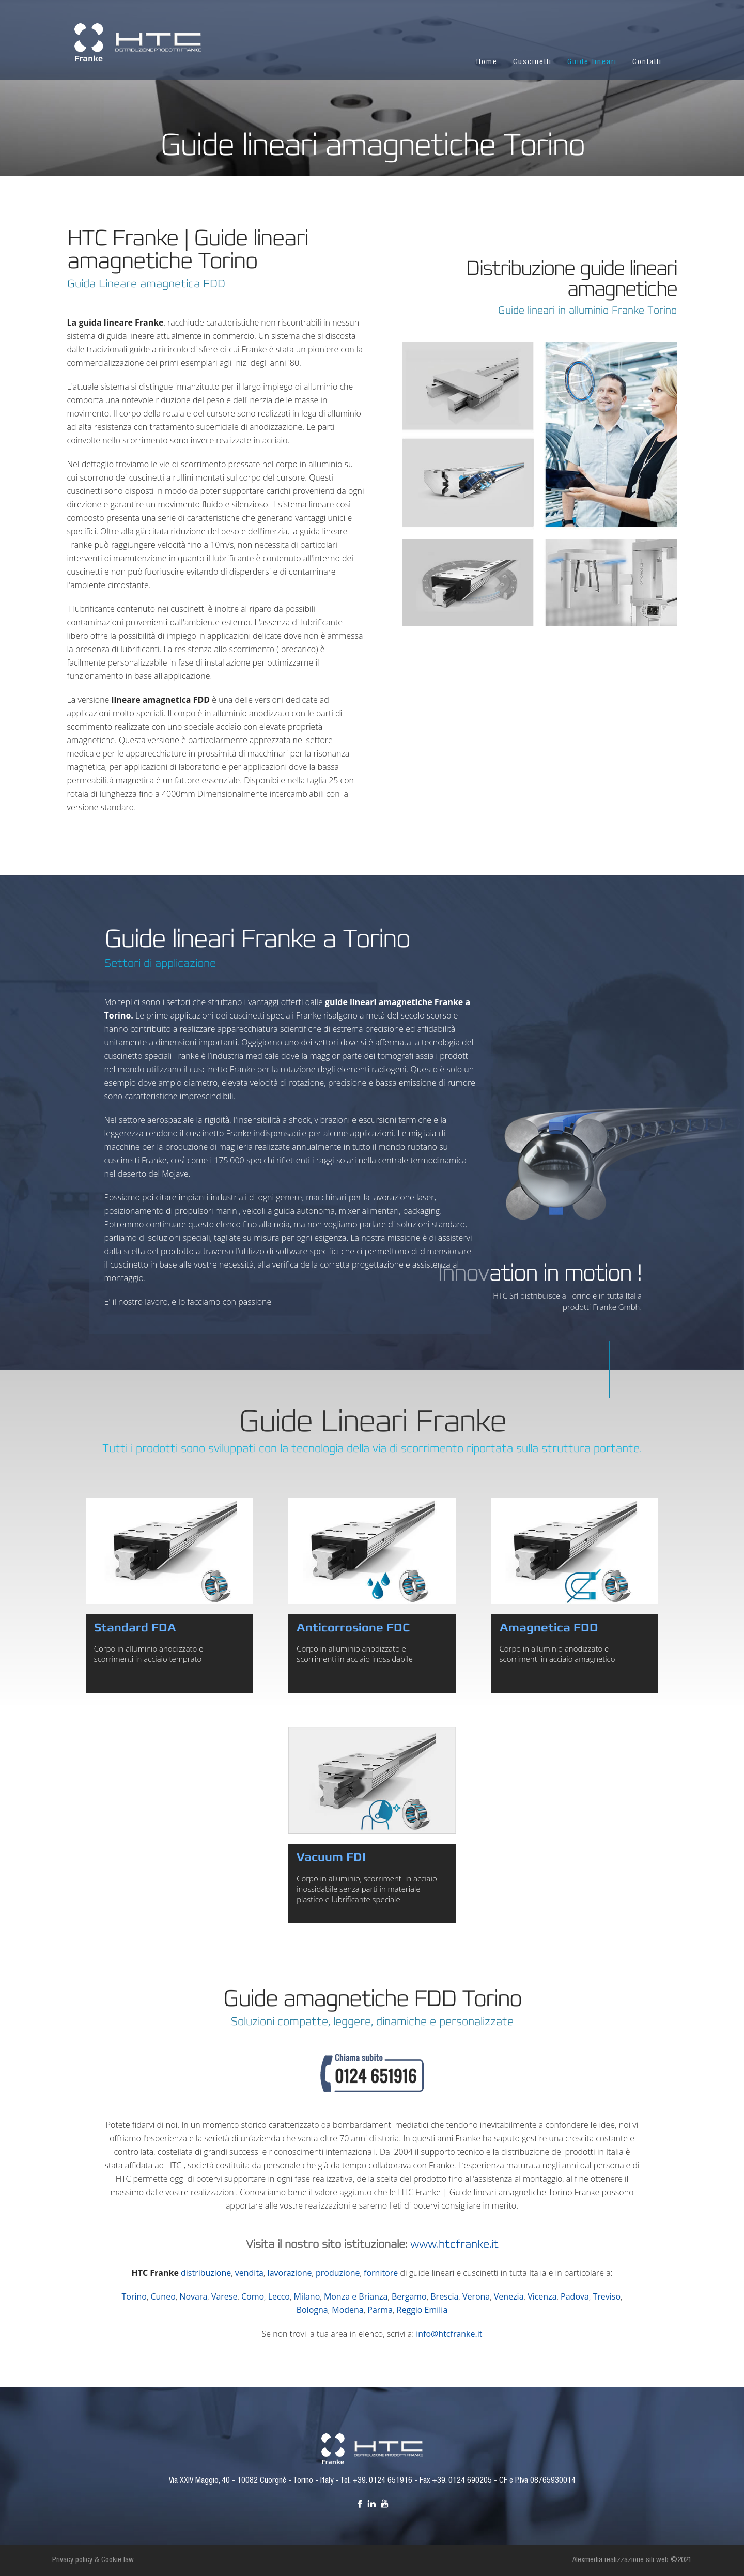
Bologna (312, 2310)
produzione (338, 2272)
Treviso (607, 2296)
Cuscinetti (532, 62)
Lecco (279, 2296)
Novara (193, 2296)
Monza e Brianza (356, 2296)
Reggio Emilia (422, 2310)
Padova (575, 2296)
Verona (476, 2296)
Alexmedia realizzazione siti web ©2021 (632, 2560)
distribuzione (206, 2272)
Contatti (647, 62)
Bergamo (409, 2296)
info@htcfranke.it (449, 2333)
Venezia (509, 2296)
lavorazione (290, 2272)
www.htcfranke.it (454, 2244)
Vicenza (542, 2296)
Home (487, 62)
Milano (307, 2296)
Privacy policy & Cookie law (93, 2560)
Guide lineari (592, 62)
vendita (249, 2272)
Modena (347, 2310)
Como (252, 2296)
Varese (224, 2296)
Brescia (444, 2296)
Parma (380, 2310)
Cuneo (162, 2296)
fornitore (381, 2272)
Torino (133, 2296)
